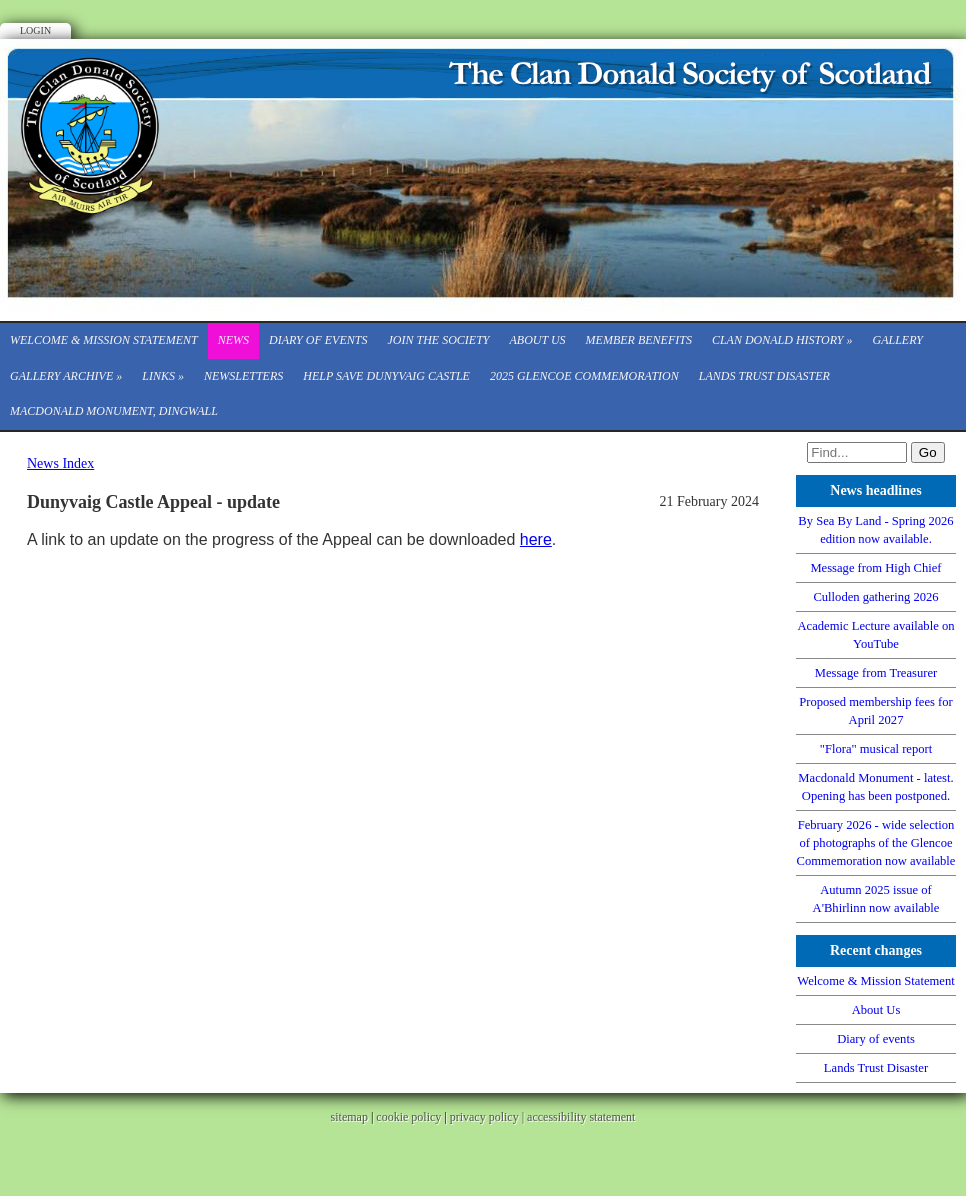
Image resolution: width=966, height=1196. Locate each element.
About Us (537, 340)
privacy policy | (488, 1117)
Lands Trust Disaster (764, 376)
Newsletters (243, 376)
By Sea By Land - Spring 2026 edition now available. (875, 530)
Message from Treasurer (876, 673)
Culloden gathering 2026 (875, 597)
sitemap (349, 1117)
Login (35, 30)
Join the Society (438, 340)
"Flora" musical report (876, 749)
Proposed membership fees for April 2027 (876, 711)
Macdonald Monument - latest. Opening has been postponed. (875, 787)
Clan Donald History (782, 340)
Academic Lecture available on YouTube (876, 635)
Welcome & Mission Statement (104, 340)
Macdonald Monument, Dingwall (114, 411)
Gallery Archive (66, 376)
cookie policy (408, 1117)
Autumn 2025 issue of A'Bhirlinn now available (876, 899)
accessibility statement (581, 1117)
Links (163, 376)
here (536, 539)
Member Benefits (639, 340)
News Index (60, 463)
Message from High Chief (875, 568)
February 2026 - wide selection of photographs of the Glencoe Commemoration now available (876, 843)
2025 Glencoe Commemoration (584, 376)
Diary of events (318, 340)
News (233, 340)
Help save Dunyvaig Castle (386, 376)
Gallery (898, 340)
